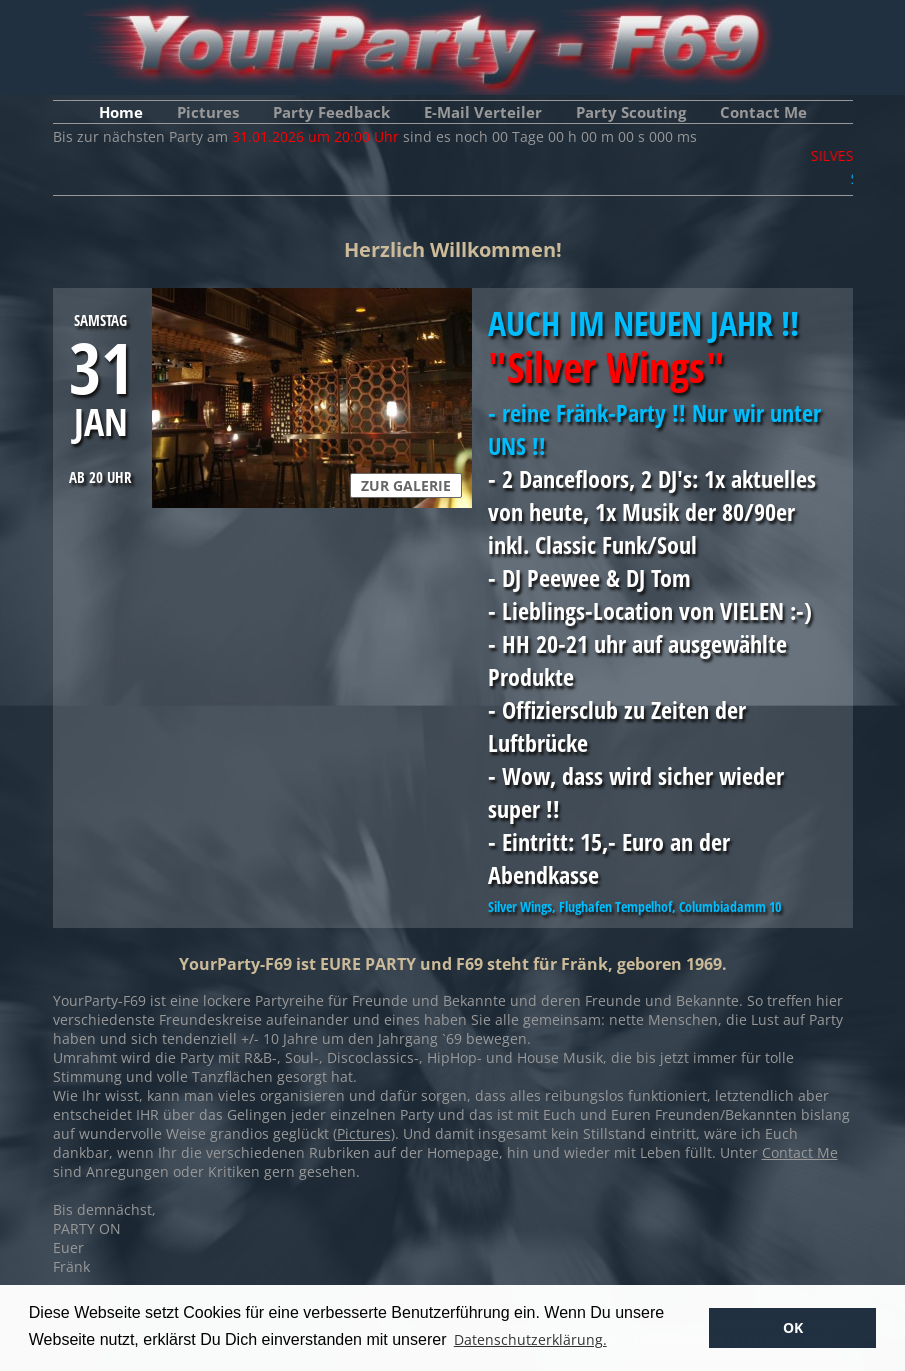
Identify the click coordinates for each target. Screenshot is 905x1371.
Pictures (208, 112)
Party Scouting (631, 112)
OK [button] (793, 1327)
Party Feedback (331, 112)
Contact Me (763, 112)
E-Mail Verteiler (483, 112)
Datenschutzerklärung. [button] (530, 1339)
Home (121, 112)
